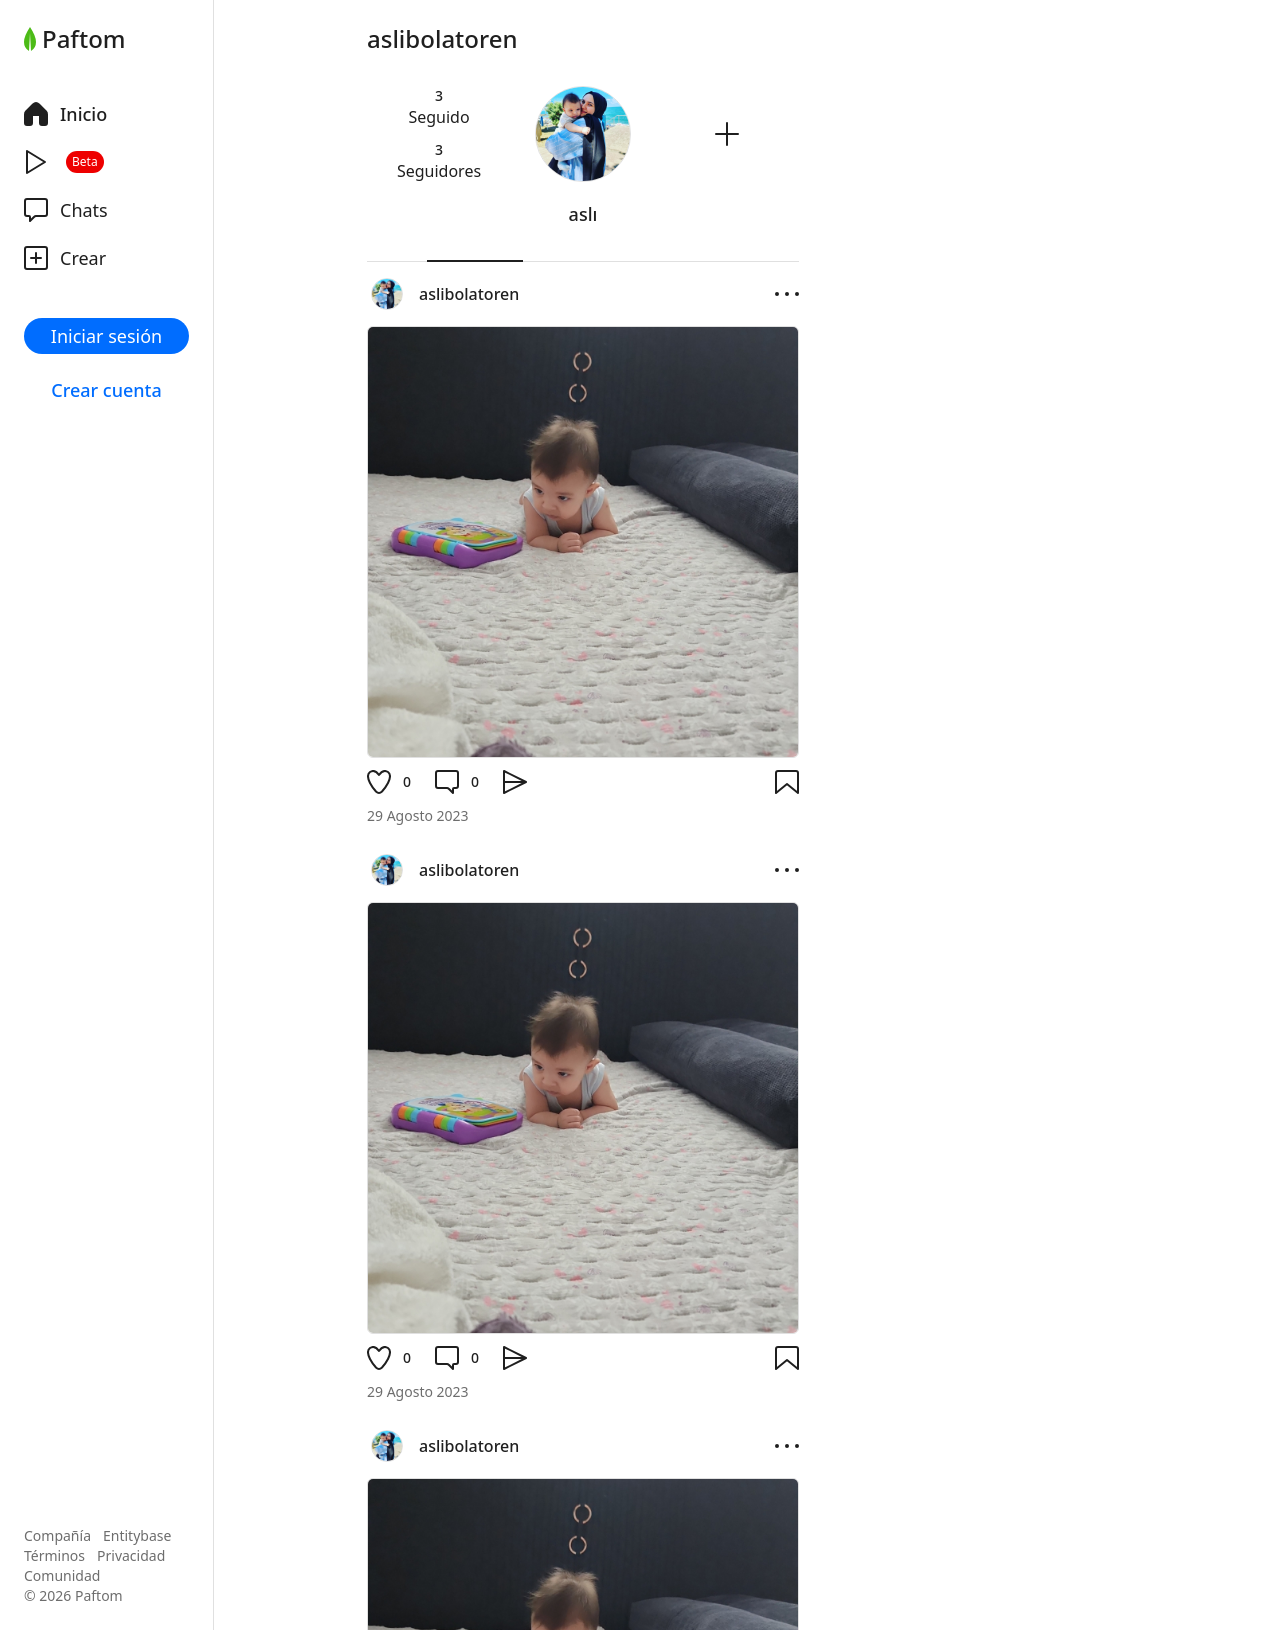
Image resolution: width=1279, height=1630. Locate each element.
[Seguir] (727, 134)
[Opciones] (787, 294)
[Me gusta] (389, 782)
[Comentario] (457, 782)
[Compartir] (515, 782)
